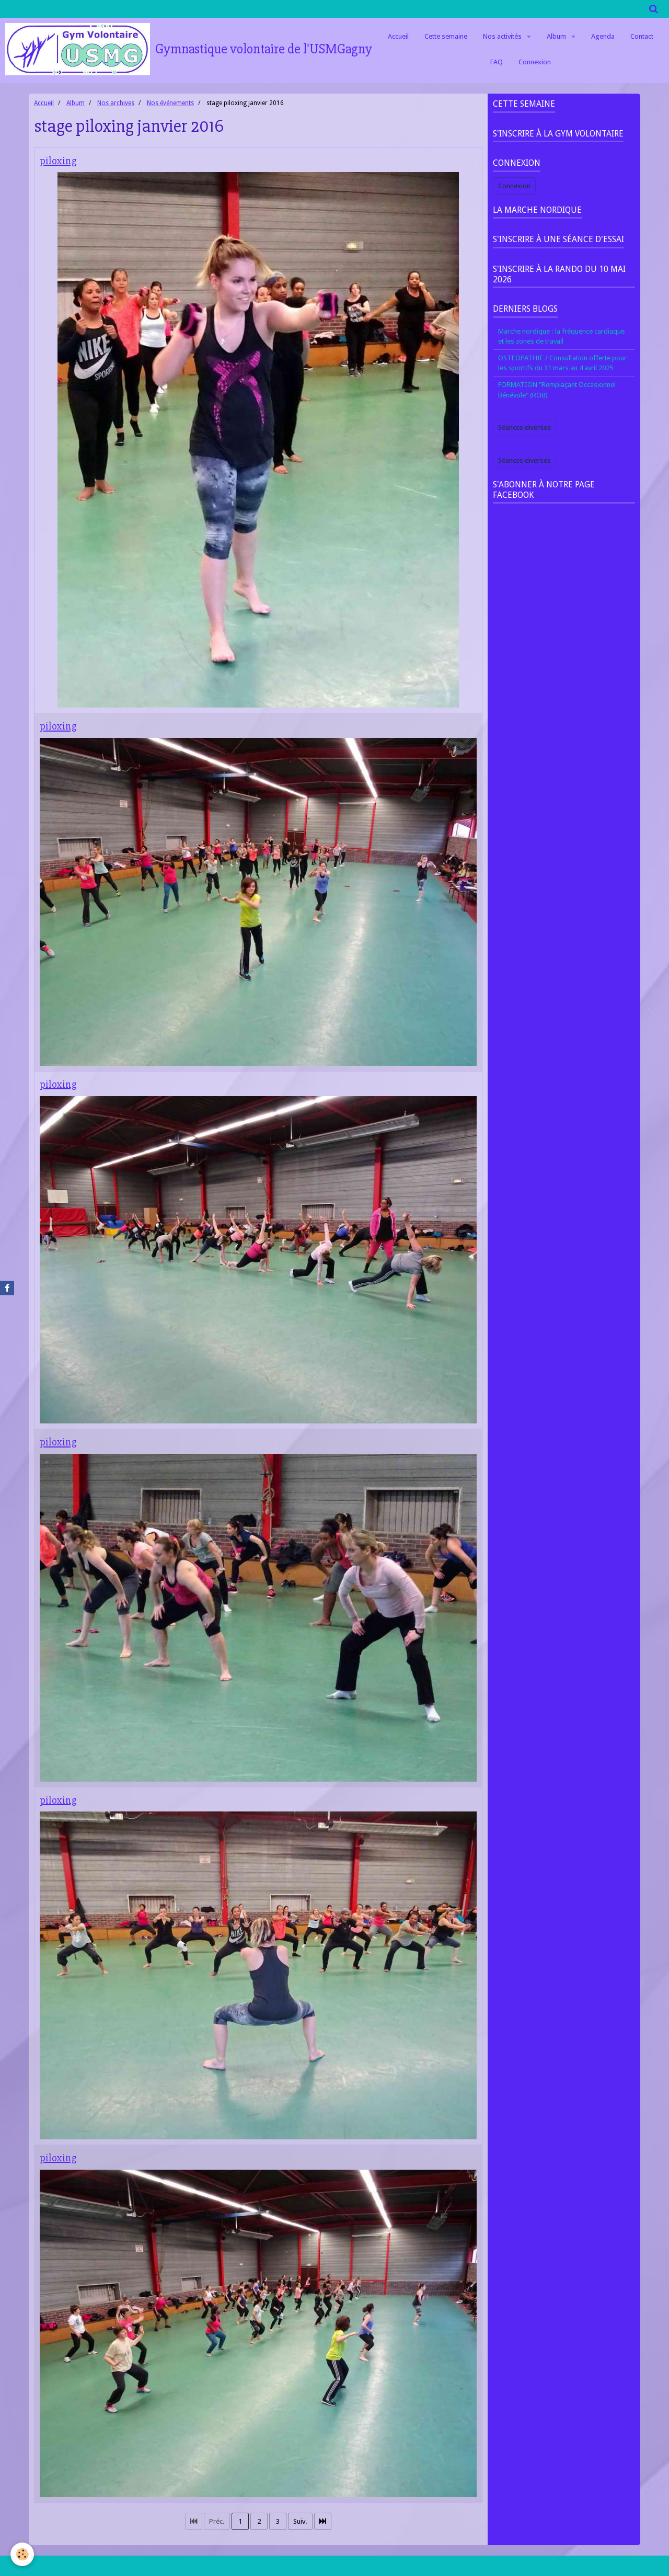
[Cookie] (22, 2554)
